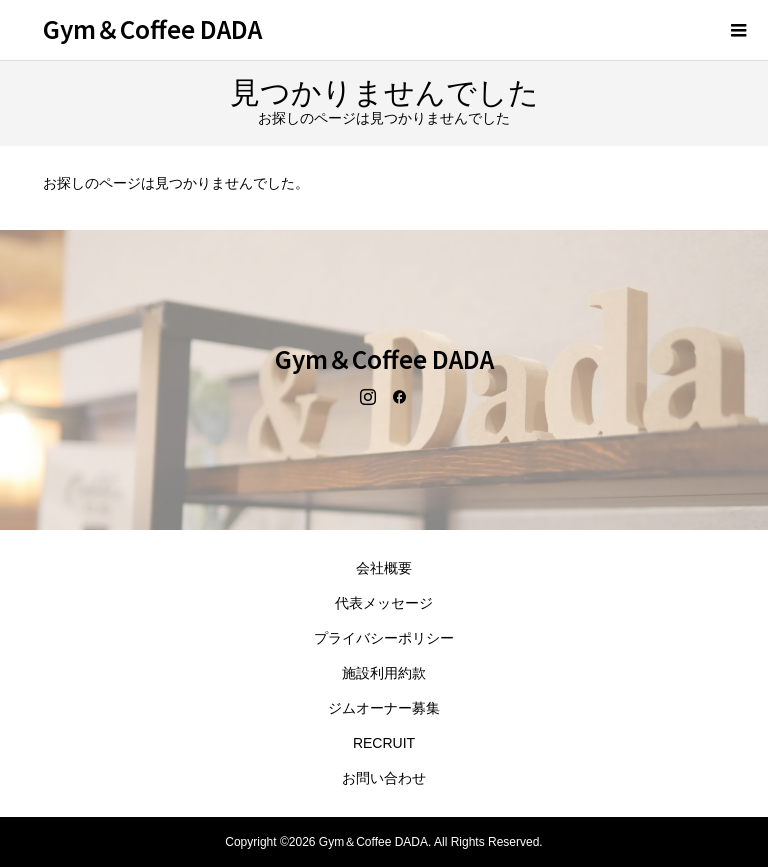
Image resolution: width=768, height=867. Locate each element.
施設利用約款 (384, 673)
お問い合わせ (384, 778)
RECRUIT (384, 743)
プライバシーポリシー (384, 638)
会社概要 (384, 568)
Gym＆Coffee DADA (152, 28)
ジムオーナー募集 (384, 708)
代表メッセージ (384, 603)
